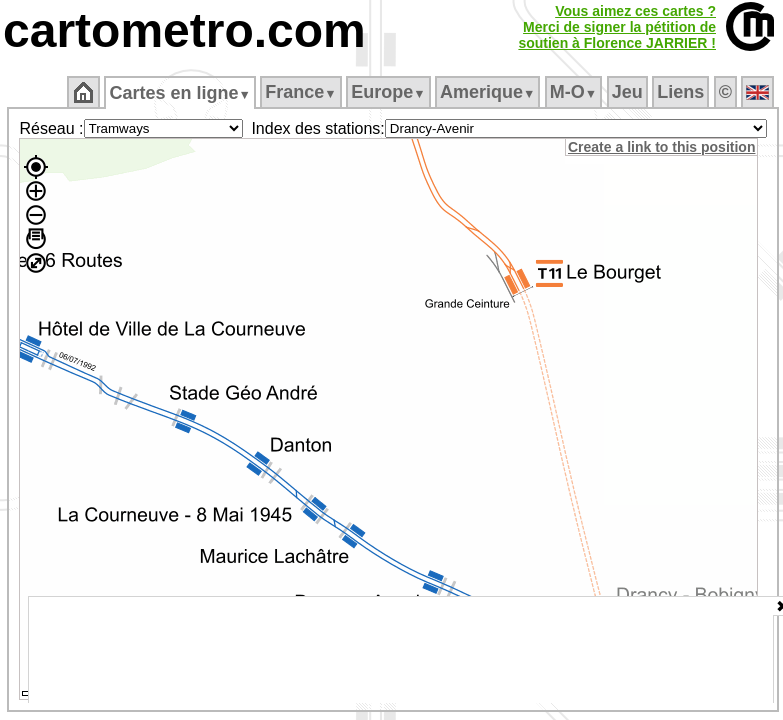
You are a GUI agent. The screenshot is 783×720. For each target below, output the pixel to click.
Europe (388, 92)
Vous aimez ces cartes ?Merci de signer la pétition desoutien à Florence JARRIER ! (617, 27)
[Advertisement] (401, 650)
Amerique (487, 92)
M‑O (573, 92)
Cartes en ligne (179, 93)
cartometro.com (184, 30)
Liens (680, 92)
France (300, 92)
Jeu (627, 92)
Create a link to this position (661, 147)
